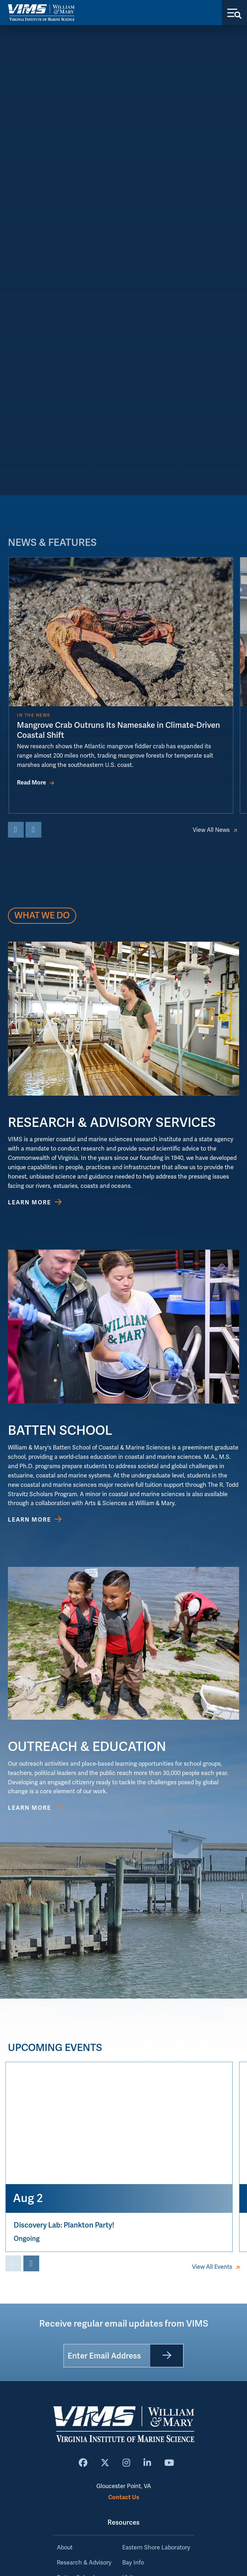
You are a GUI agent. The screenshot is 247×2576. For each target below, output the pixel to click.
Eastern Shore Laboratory (156, 2547)
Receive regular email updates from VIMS (123, 2323)
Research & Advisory (84, 2562)
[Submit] (166, 2356)
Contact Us (123, 2497)
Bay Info (133, 2562)
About (65, 2547)
